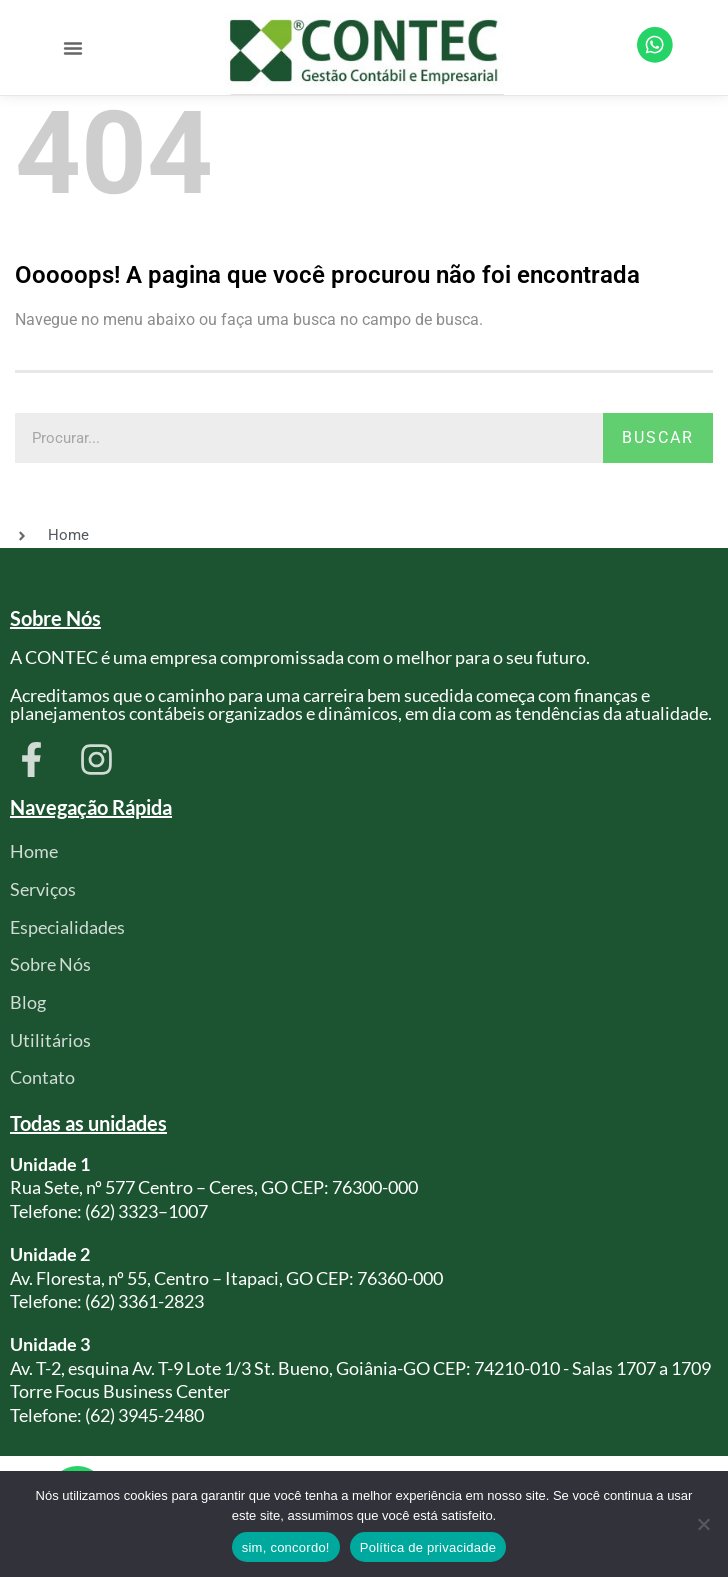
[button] (73, 48)
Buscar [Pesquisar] (658, 437)
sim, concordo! (286, 1547)
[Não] (703, 1524)
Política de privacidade (428, 1547)
